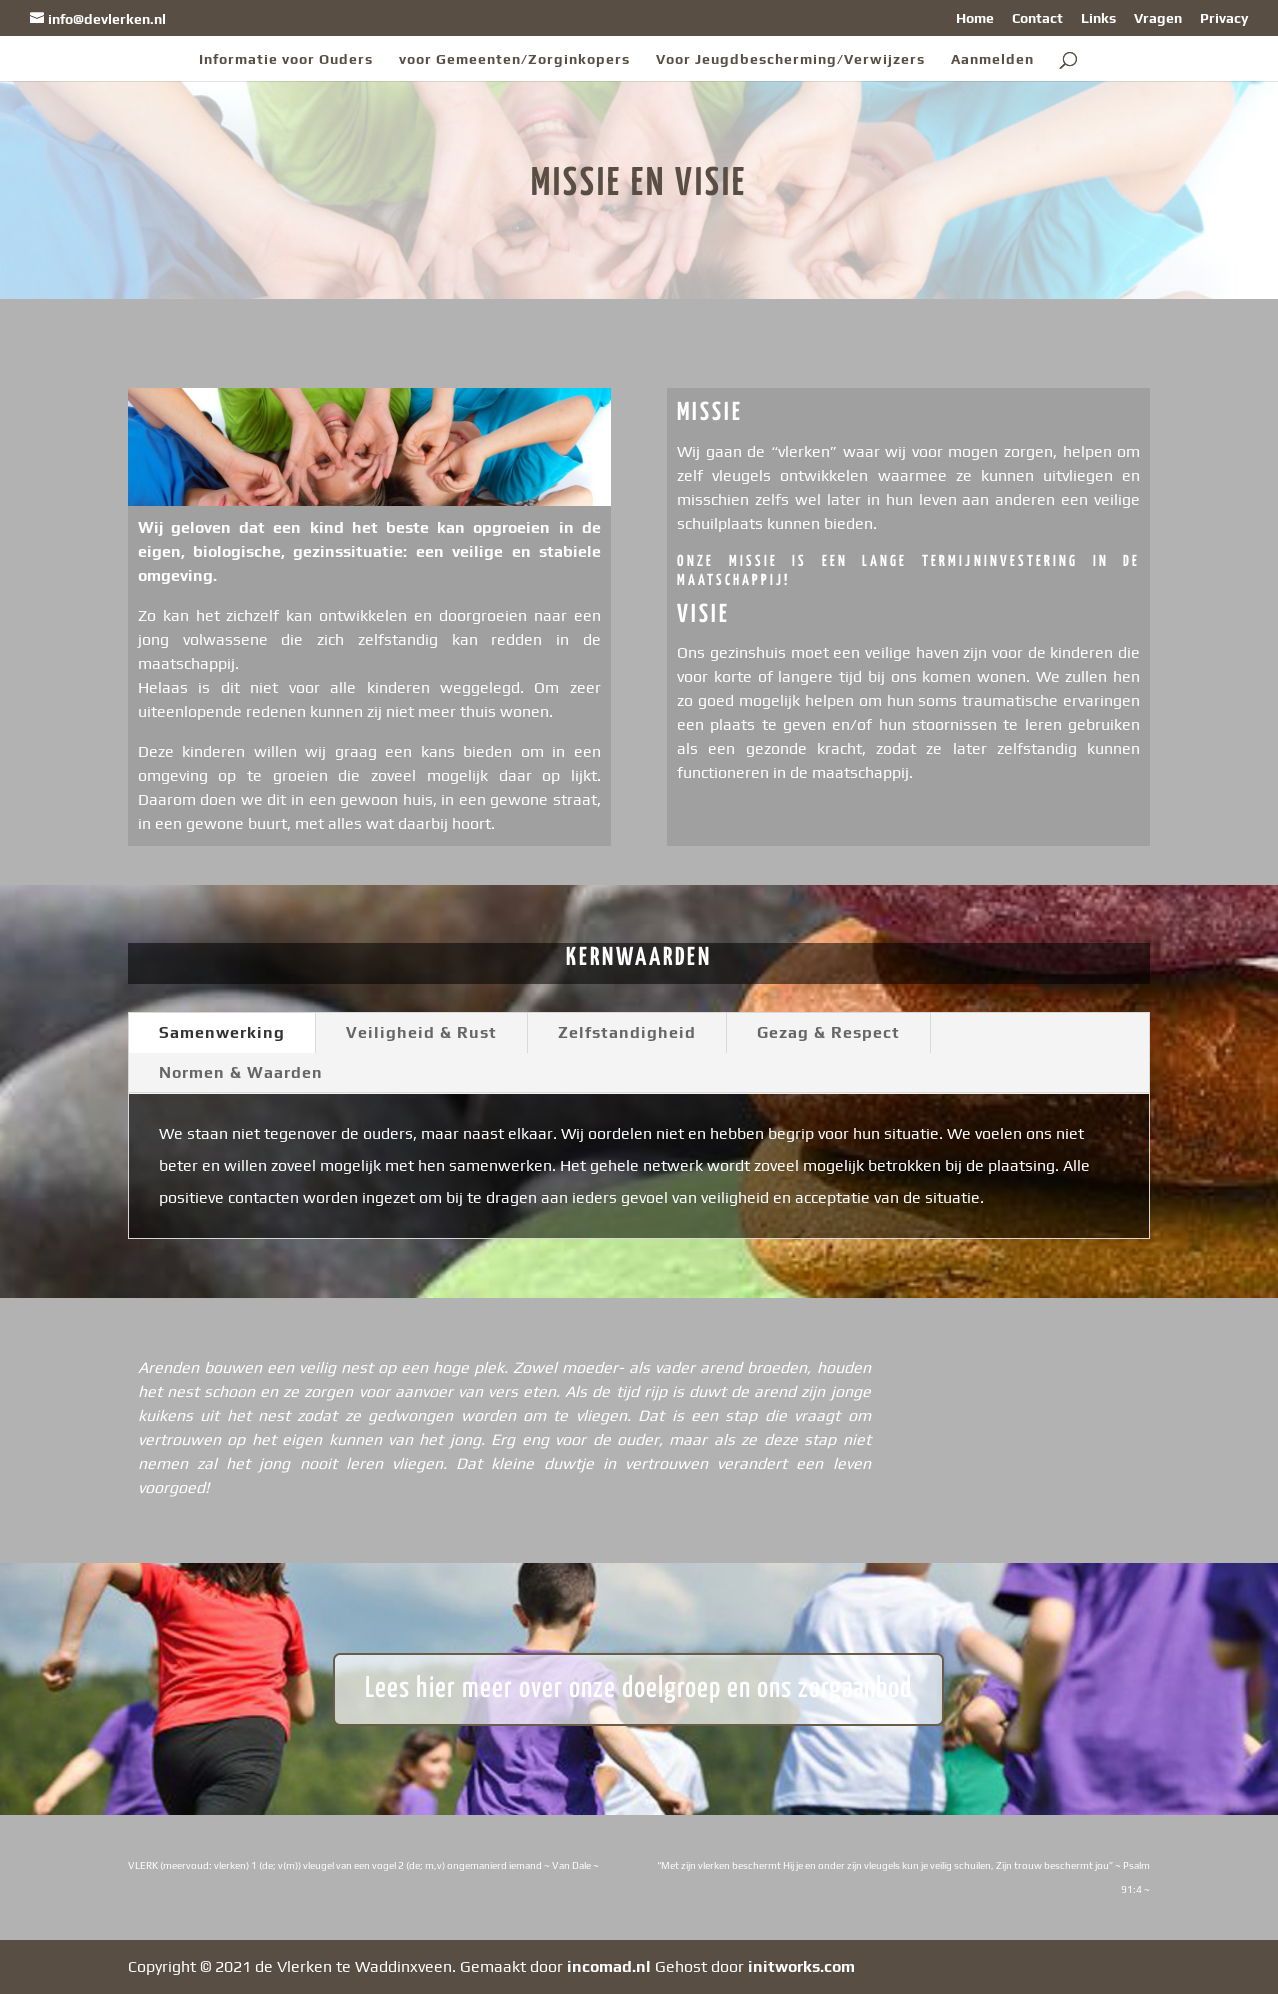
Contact (1037, 18)
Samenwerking (222, 1032)
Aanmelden (992, 59)
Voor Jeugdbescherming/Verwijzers (790, 59)
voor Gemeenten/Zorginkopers (514, 59)
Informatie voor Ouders (286, 59)
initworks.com (801, 1966)
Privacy (1224, 18)
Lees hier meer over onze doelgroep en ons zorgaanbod (638, 1689)
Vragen (1158, 18)
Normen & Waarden (241, 1072)
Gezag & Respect (828, 1032)
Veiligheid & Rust (421, 1032)
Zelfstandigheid (627, 1032)
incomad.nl (609, 1966)
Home (975, 18)
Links (1098, 18)
